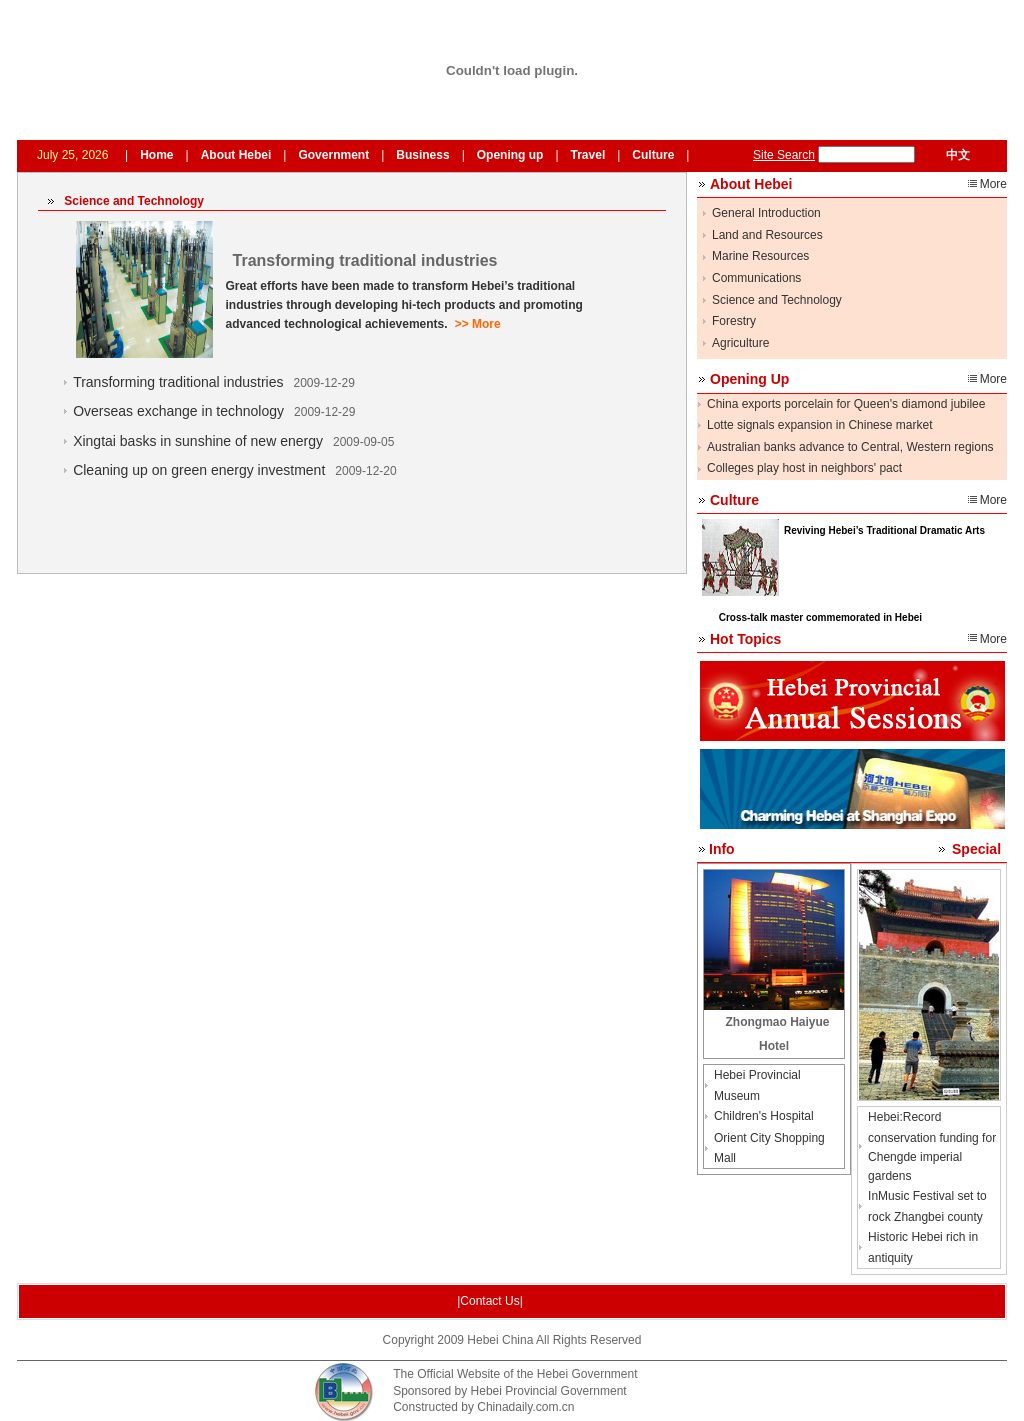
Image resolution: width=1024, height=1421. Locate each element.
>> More (478, 324)
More (993, 184)
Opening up (510, 155)
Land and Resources (767, 235)
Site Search (784, 155)
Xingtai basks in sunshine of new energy (198, 441)
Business (422, 155)
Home (156, 155)
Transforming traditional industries (178, 382)
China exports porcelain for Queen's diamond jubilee (846, 404)
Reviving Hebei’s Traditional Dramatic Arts (884, 530)
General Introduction (766, 213)
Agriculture (740, 343)
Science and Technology (777, 300)
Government (333, 155)
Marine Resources (760, 256)
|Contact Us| (490, 1301)
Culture (653, 155)
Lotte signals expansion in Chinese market (819, 425)
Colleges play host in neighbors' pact (804, 468)
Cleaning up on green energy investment (199, 470)
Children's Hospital (764, 1116)
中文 (958, 155)
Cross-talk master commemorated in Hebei (820, 617)
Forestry (734, 321)
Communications (756, 278)
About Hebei (236, 155)
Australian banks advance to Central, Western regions (850, 447)
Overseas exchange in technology (178, 411)
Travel (588, 155)
